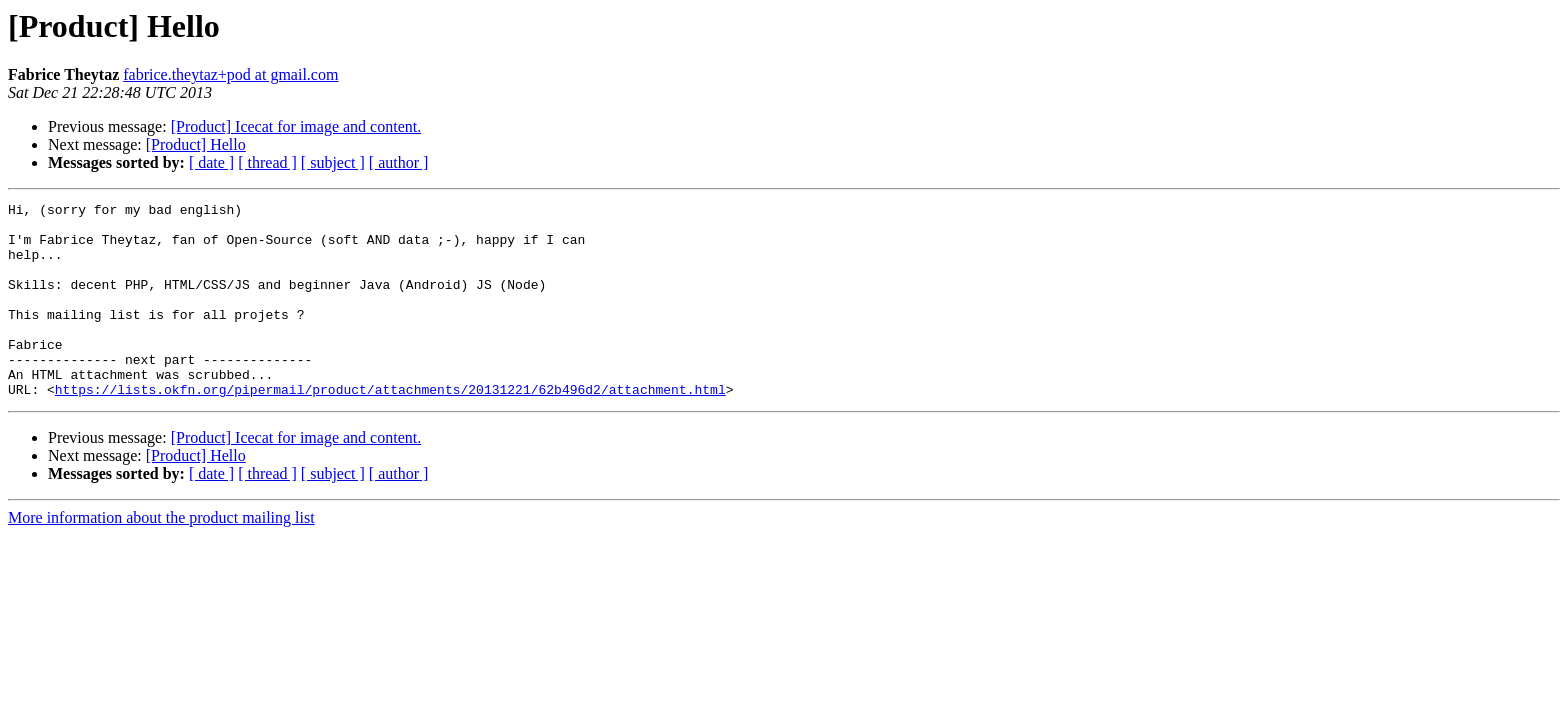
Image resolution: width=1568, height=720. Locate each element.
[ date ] (211, 162)
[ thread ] (267, 162)
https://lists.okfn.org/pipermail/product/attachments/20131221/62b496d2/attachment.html (390, 428)
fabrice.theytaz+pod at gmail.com (230, 74)
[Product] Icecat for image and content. (296, 126)
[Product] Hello (196, 144)
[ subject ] (333, 162)
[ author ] (399, 162)
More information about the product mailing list (161, 556)
